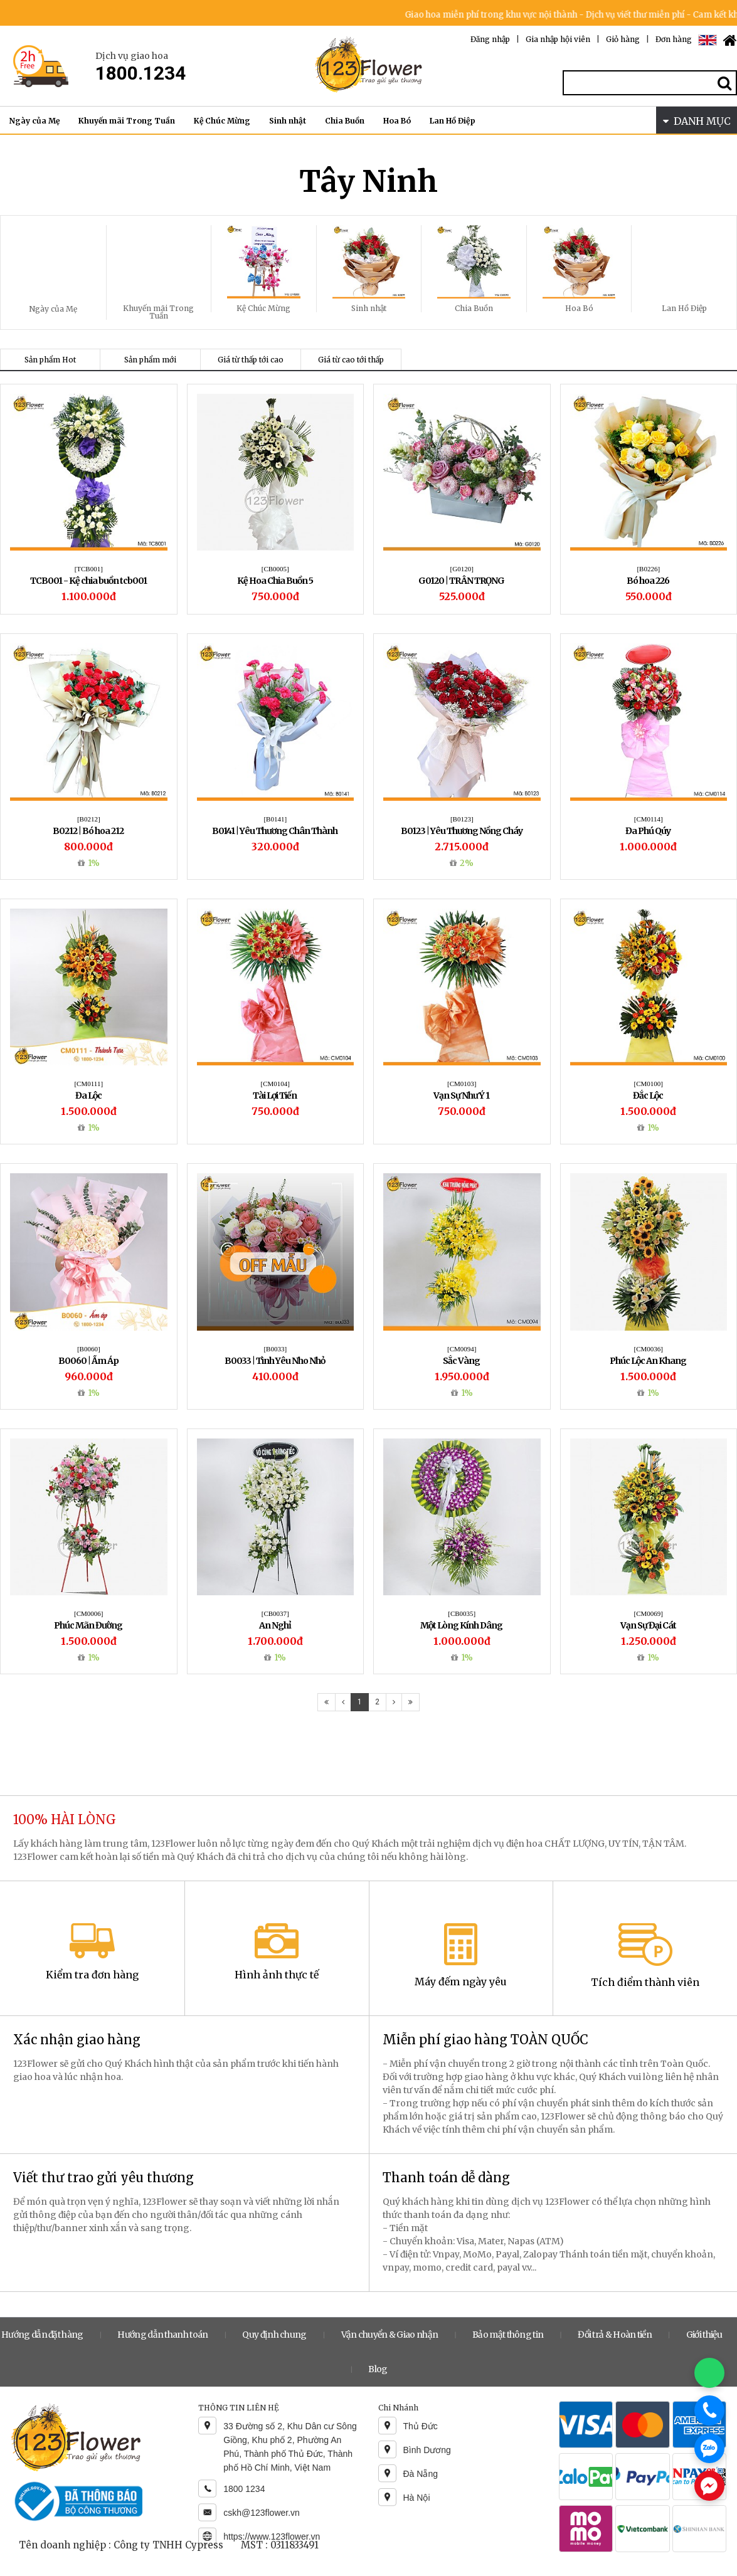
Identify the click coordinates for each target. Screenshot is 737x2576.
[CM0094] (461, 1349)
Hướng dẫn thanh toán (162, 2334)
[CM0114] (648, 819)
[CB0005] (275, 569)
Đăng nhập (490, 39)
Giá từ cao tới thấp (351, 359)
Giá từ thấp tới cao (251, 359)
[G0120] (462, 569)
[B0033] (275, 1349)
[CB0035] (461, 1613)
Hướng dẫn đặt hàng (42, 2334)
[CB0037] (275, 1613)
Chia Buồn (344, 120)
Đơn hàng (673, 39)
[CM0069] (648, 1613)
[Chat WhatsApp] (709, 2373)
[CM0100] (648, 1083)
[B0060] (88, 1349)
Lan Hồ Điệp (452, 120)
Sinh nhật (287, 120)
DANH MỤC (697, 121)
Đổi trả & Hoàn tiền (615, 2334)
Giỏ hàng (623, 39)
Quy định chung (274, 2334)
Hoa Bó (397, 120)
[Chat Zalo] (709, 2448)
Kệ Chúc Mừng (222, 120)
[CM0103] (461, 1083)
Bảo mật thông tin (507, 2334)
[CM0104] (275, 1083)
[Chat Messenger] (709, 2486)
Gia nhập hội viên (558, 39)
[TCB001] (89, 569)
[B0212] (88, 819)
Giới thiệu (704, 2334)
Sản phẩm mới (150, 359)
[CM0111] (88, 1083)
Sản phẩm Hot (50, 359)
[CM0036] (648, 1349)
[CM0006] (88, 1613)
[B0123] (462, 819)
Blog (377, 2369)
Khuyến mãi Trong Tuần (126, 120)
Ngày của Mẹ (34, 120)
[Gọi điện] (709, 2410)
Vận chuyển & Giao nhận (389, 2334)
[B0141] (275, 819)
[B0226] (648, 569)
